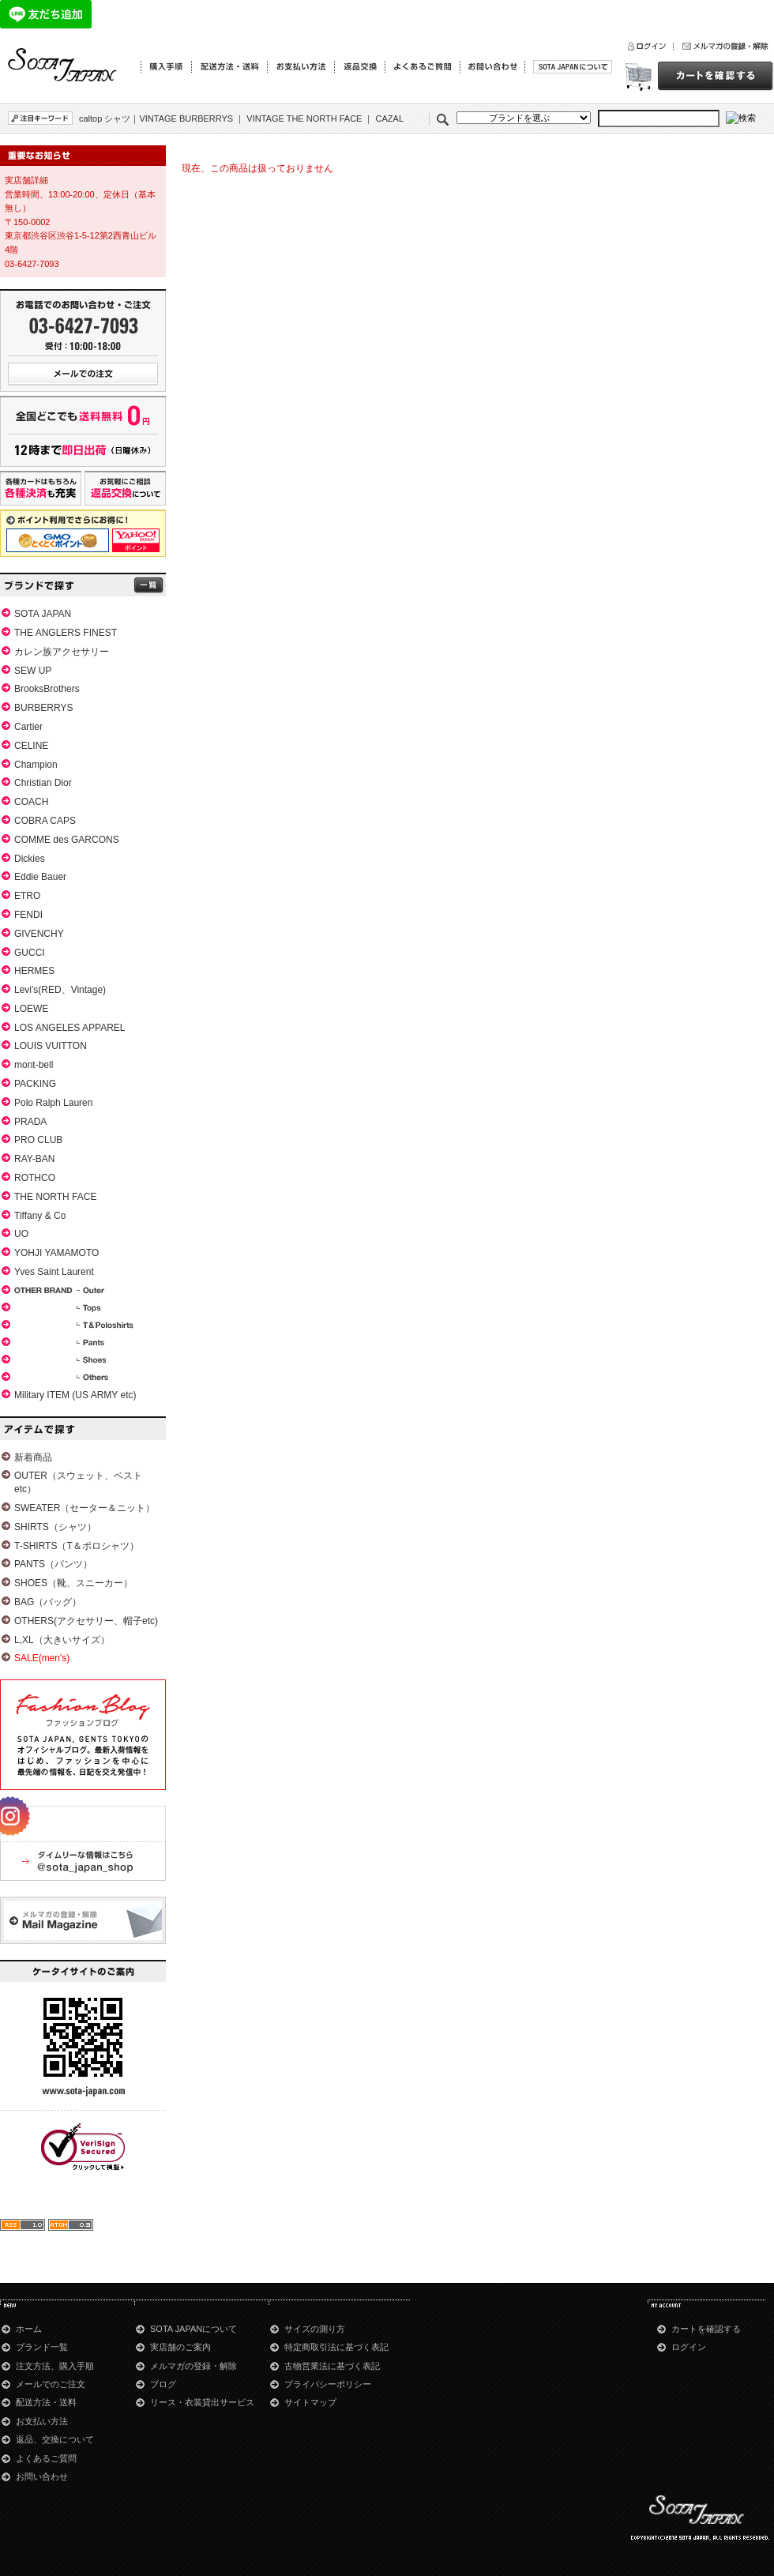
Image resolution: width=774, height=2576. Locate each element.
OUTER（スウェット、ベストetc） (78, 1482)
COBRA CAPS (45, 820)
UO (21, 1233)
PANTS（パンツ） (53, 1564)
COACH (31, 801)
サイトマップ (310, 2402)
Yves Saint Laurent (54, 1271)
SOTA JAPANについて (193, 2328)
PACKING (35, 1083)
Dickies (29, 858)
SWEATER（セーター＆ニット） (84, 1508)
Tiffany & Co (40, 1215)
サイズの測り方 (314, 2328)
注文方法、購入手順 (55, 2366)
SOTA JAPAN (42, 613)
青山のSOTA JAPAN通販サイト (63, 66)
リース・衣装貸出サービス (202, 2402)
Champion (36, 764)
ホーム (29, 2328)
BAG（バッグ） (47, 1602)
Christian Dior (43, 782)
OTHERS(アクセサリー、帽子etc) (86, 1620)
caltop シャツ (104, 118)
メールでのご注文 (50, 2384)
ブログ (163, 2384)
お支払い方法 (42, 2421)
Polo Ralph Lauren (53, 1102)
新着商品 (33, 1457)
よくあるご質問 (46, 2458)
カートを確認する (706, 2328)
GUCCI (29, 952)
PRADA (30, 1121)
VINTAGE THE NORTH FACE (304, 118)
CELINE (31, 745)
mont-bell (33, 1064)
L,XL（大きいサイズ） (62, 1639)
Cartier (28, 726)
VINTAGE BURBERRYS (186, 118)
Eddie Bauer (40, 876)
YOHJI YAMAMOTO (56, 1252)
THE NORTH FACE (55, 1196)
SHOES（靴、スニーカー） (73, 1583)
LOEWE (31, 1008)
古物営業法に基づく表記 (332, 2366)
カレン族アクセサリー (61, 651)
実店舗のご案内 (180, 2347)
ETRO (27, 895)
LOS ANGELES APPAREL (70, 1027)
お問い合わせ (42, 2476)
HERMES (34, 970)
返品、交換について (55, 2439)
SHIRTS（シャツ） (55, 1526)
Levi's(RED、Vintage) (60, 989)
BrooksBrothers (47, 688)
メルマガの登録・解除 (193, 2366)
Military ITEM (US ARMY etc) (75, 1395)
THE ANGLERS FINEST (65, 632)
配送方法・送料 (46, 2402)
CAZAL (390, 118)
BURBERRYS (43, 707)
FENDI (28, 914)
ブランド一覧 (42, 2347)
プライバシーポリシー (327, 2384)
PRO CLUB (38, 1139)
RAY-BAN (34, 1158)
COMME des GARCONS (66, 839)
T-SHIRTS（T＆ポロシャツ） (76, 1545)
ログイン (688, 2347)
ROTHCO (34, 1177)
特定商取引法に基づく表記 (336, 2347)
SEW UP (32, 670)
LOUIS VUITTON (50, 1045)
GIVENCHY (39, 933)
